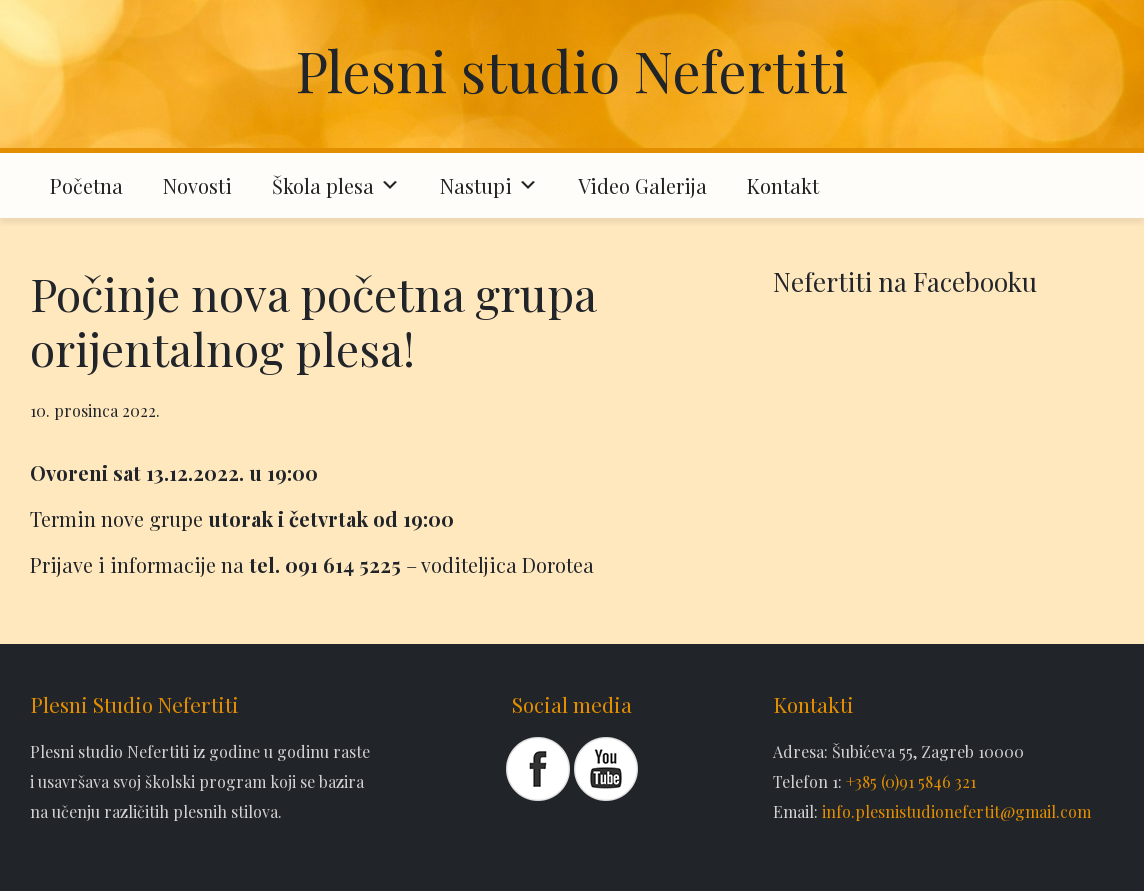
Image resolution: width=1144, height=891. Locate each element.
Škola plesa (336, 185)
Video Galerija (642, 185)
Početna (86, 185)
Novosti (197, 185)
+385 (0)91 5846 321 (911, 781)
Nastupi (489, 185)
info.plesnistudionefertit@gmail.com (956, 811)
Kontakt (783, 185)
